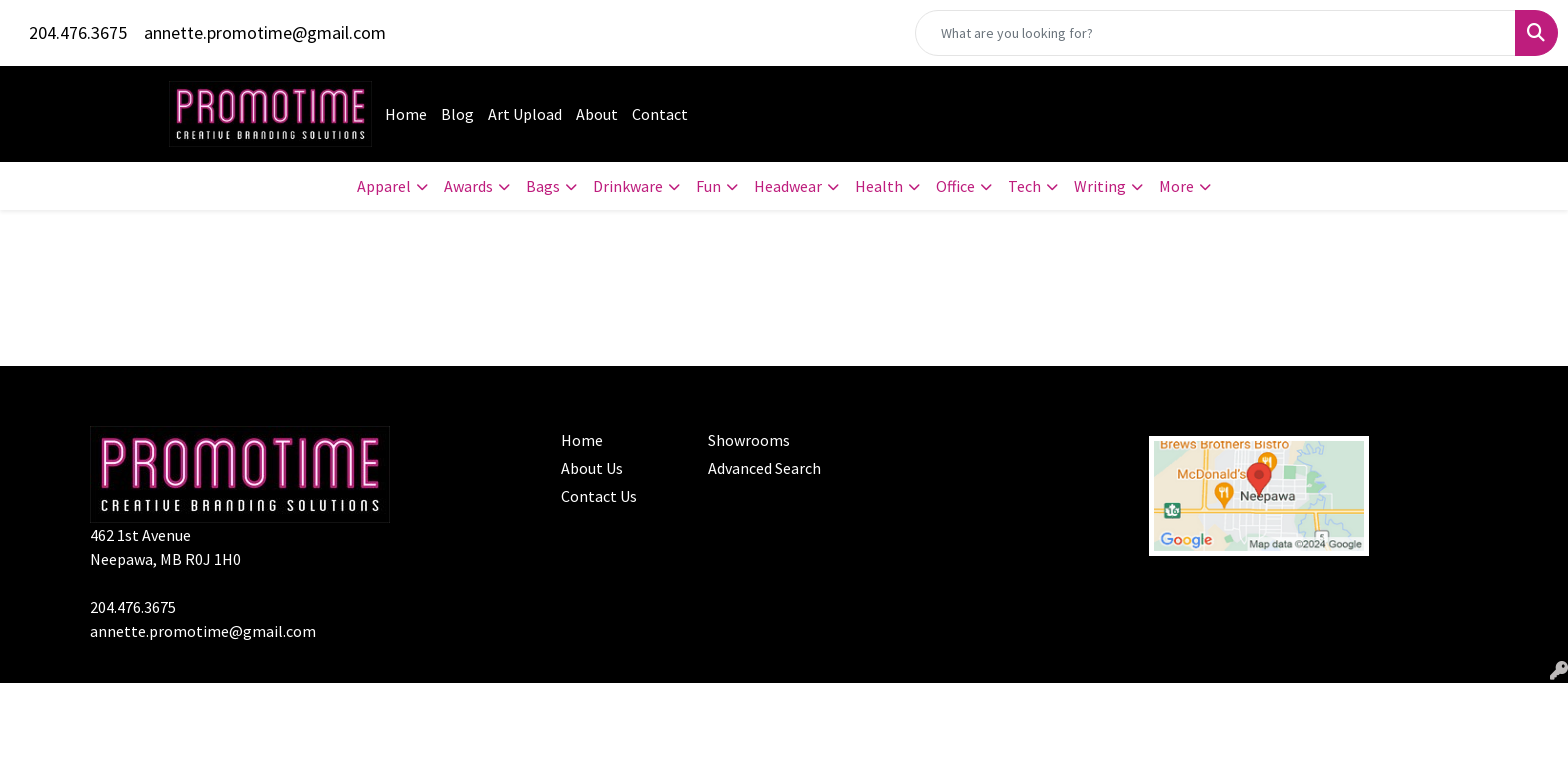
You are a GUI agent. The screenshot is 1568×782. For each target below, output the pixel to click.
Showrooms (749, 440)
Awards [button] (468, 186)
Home (406, 114)
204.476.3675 (78, 32)
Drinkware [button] (628, 186)
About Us (592, 468)
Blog (457, 114)
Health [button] (879, 186)
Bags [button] (543, 186)
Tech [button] (1024, 186)
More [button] (1176, 186)
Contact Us (599, 496)
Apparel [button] (384, 186)
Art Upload (525, 114)
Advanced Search (764, 468)
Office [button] (955, 186)
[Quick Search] (1215, 33)
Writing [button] (1100, 186)
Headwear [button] (788, 186)
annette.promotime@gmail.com (265, 32)
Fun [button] (708, 186)
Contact (660, 114)
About (597, 114)
